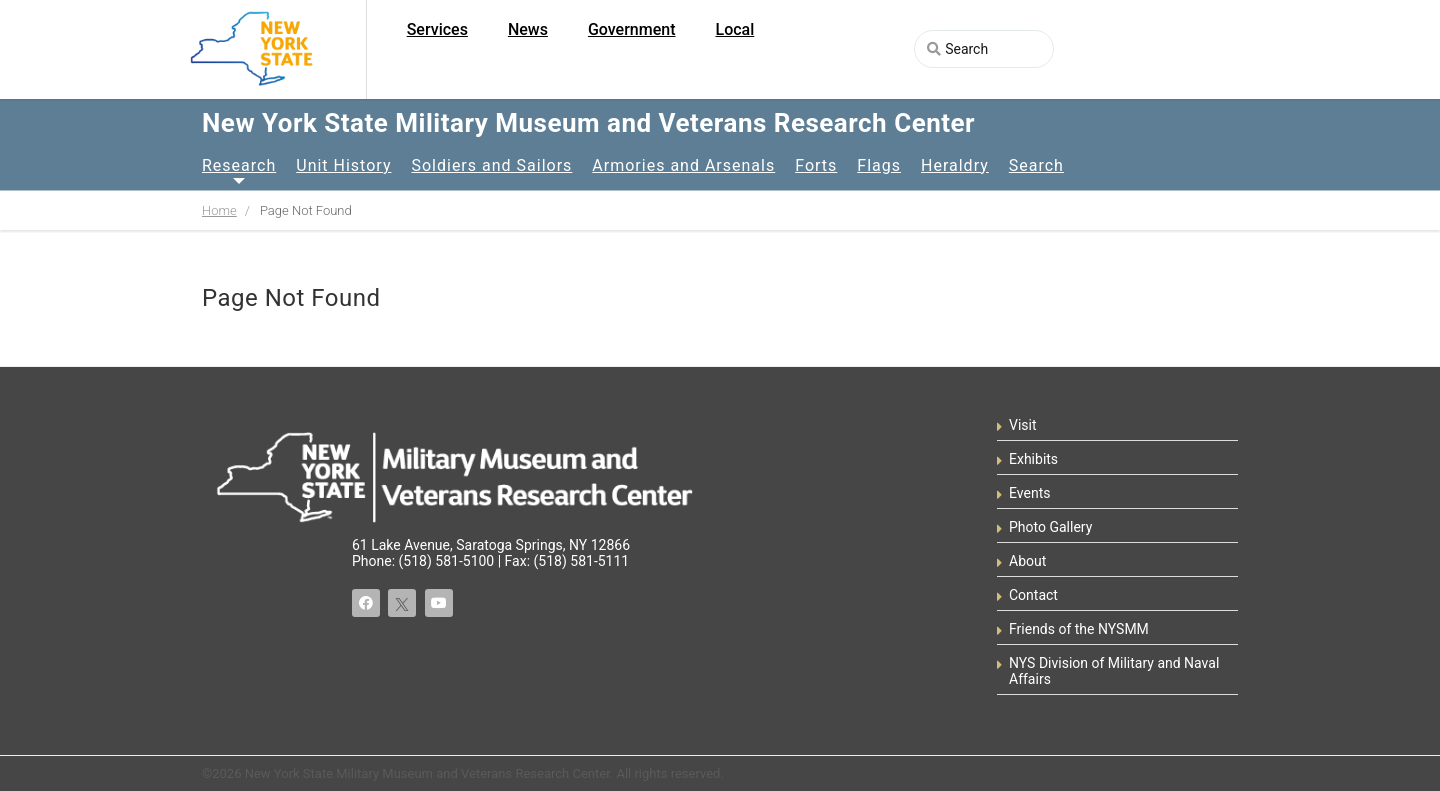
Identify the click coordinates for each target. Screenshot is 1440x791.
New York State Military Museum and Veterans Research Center (588, 123)
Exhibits (1033, 459)
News (528, 29)
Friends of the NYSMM (1079, 629)
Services (437, 29)
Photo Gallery (1050, 527)
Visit (1023, 425)
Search (1036, 165)
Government (632, 29)
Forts (816, 165)
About (1027, 561)
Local (735, 29)
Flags (879, 165)
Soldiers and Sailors (491, 165)
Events (1029, 493)
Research (239, 165)
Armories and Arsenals (683, 165)
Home (219, 210)
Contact (1033, 595)
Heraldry (955, 165)
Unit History (343, 165)
